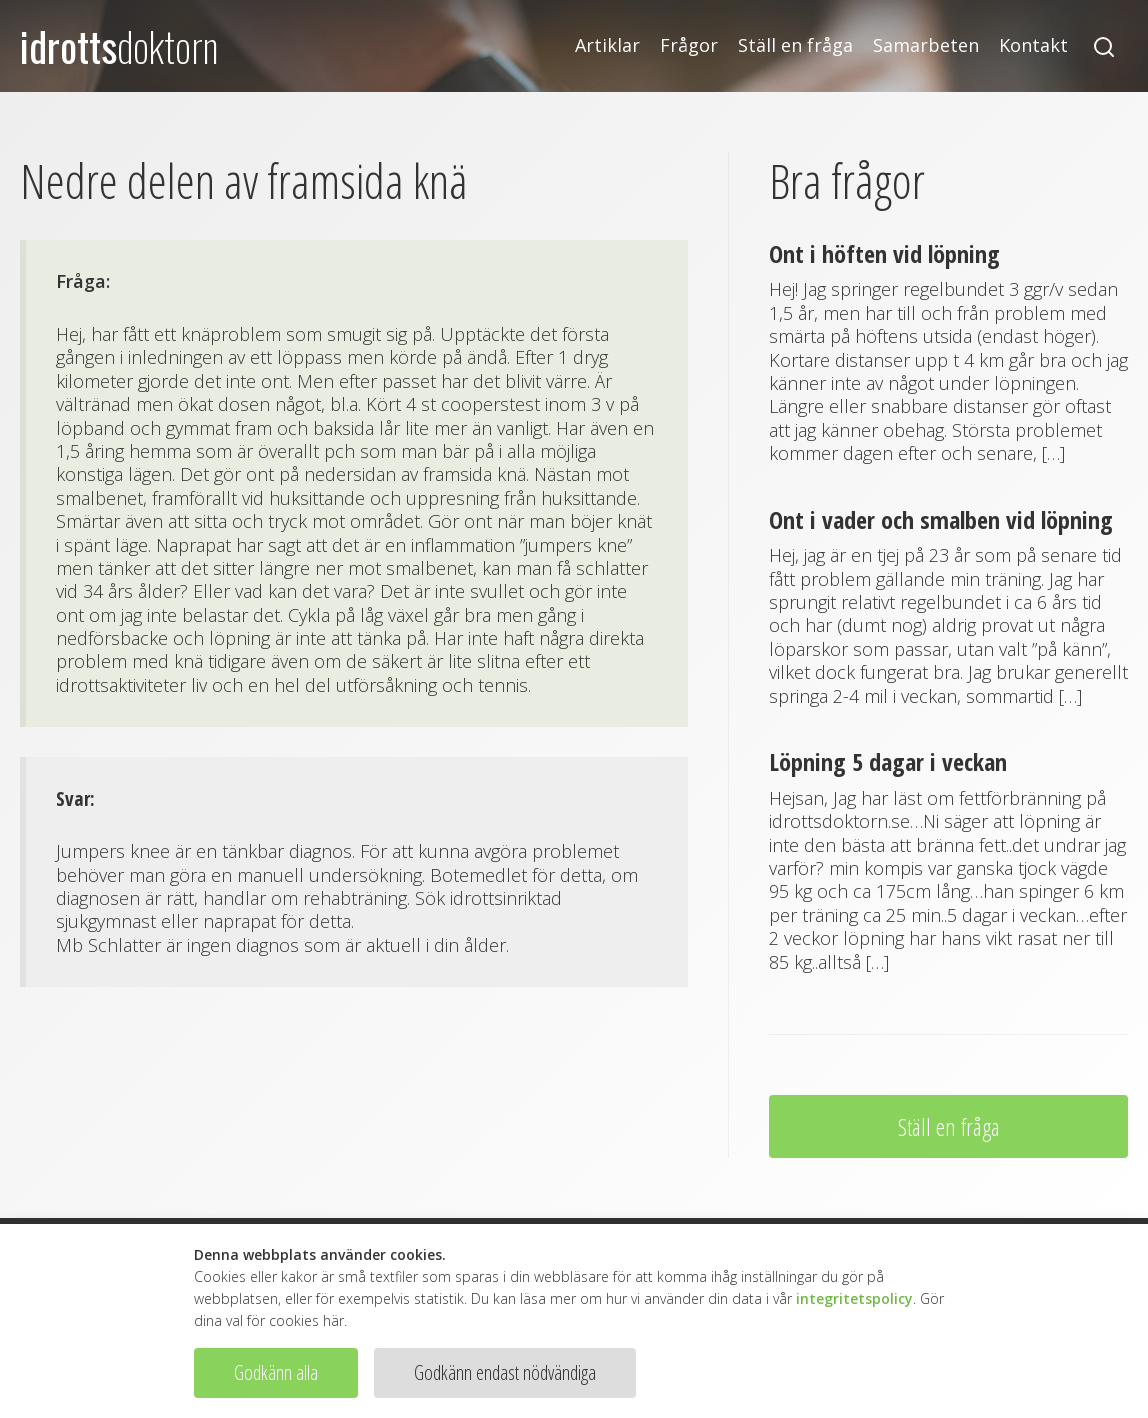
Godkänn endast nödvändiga (505, 1372)
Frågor (689, 45)
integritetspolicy (854, 1298)
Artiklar (607, 45)
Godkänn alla (276, 1372)
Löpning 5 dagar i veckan (888, 761)
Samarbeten (926, 45)
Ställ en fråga (795, 45)
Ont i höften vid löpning (884, 253)
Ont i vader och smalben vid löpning (941, 519)
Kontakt (1033, 45)
